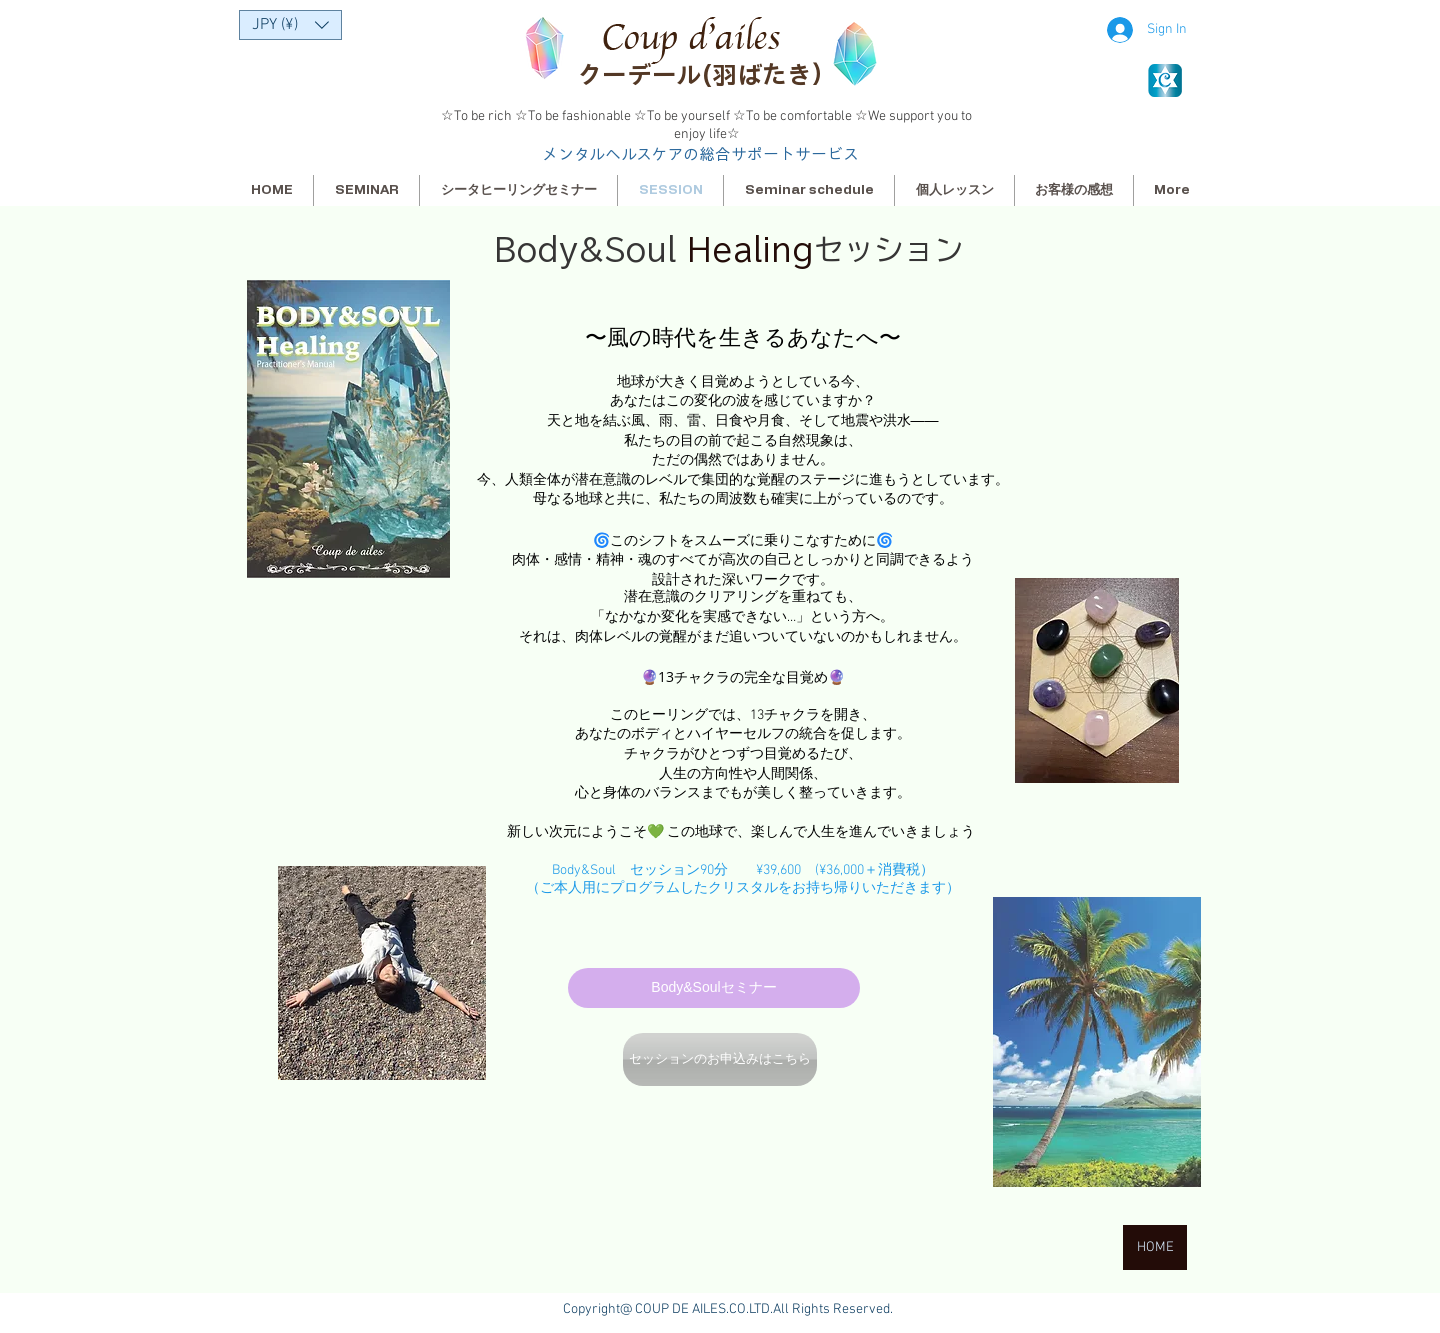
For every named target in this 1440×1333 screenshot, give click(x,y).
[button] (290, 25)
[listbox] (290, 25)
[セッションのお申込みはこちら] (720, 1059)
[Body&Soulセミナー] (714, 988)
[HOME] (1155, 1247)
